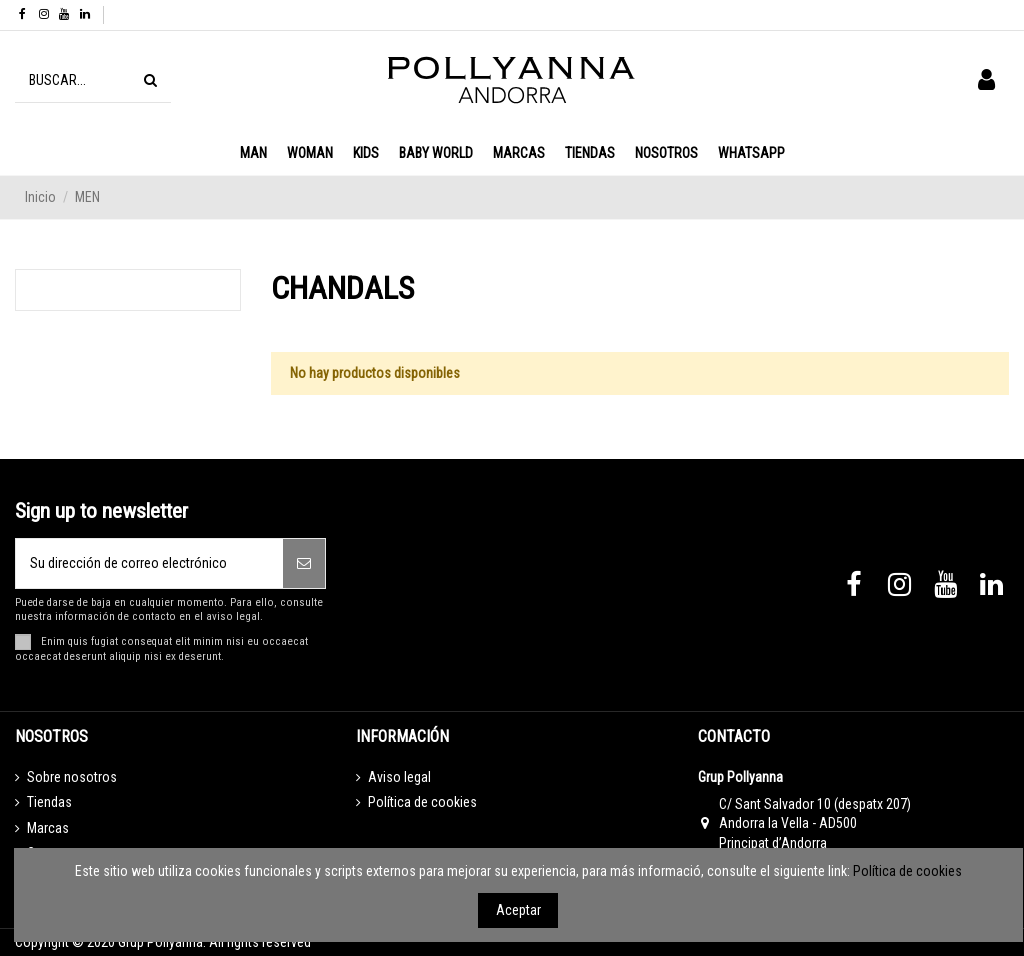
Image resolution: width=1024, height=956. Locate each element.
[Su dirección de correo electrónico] (149, 563)
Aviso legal (399, 777)
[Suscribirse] (304, 563)
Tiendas (49, 802)
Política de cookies (422, 802)
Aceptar (518, 910)
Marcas (48, 828)
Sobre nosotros (72, 777)
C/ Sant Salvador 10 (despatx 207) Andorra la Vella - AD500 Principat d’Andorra (815, 823)
